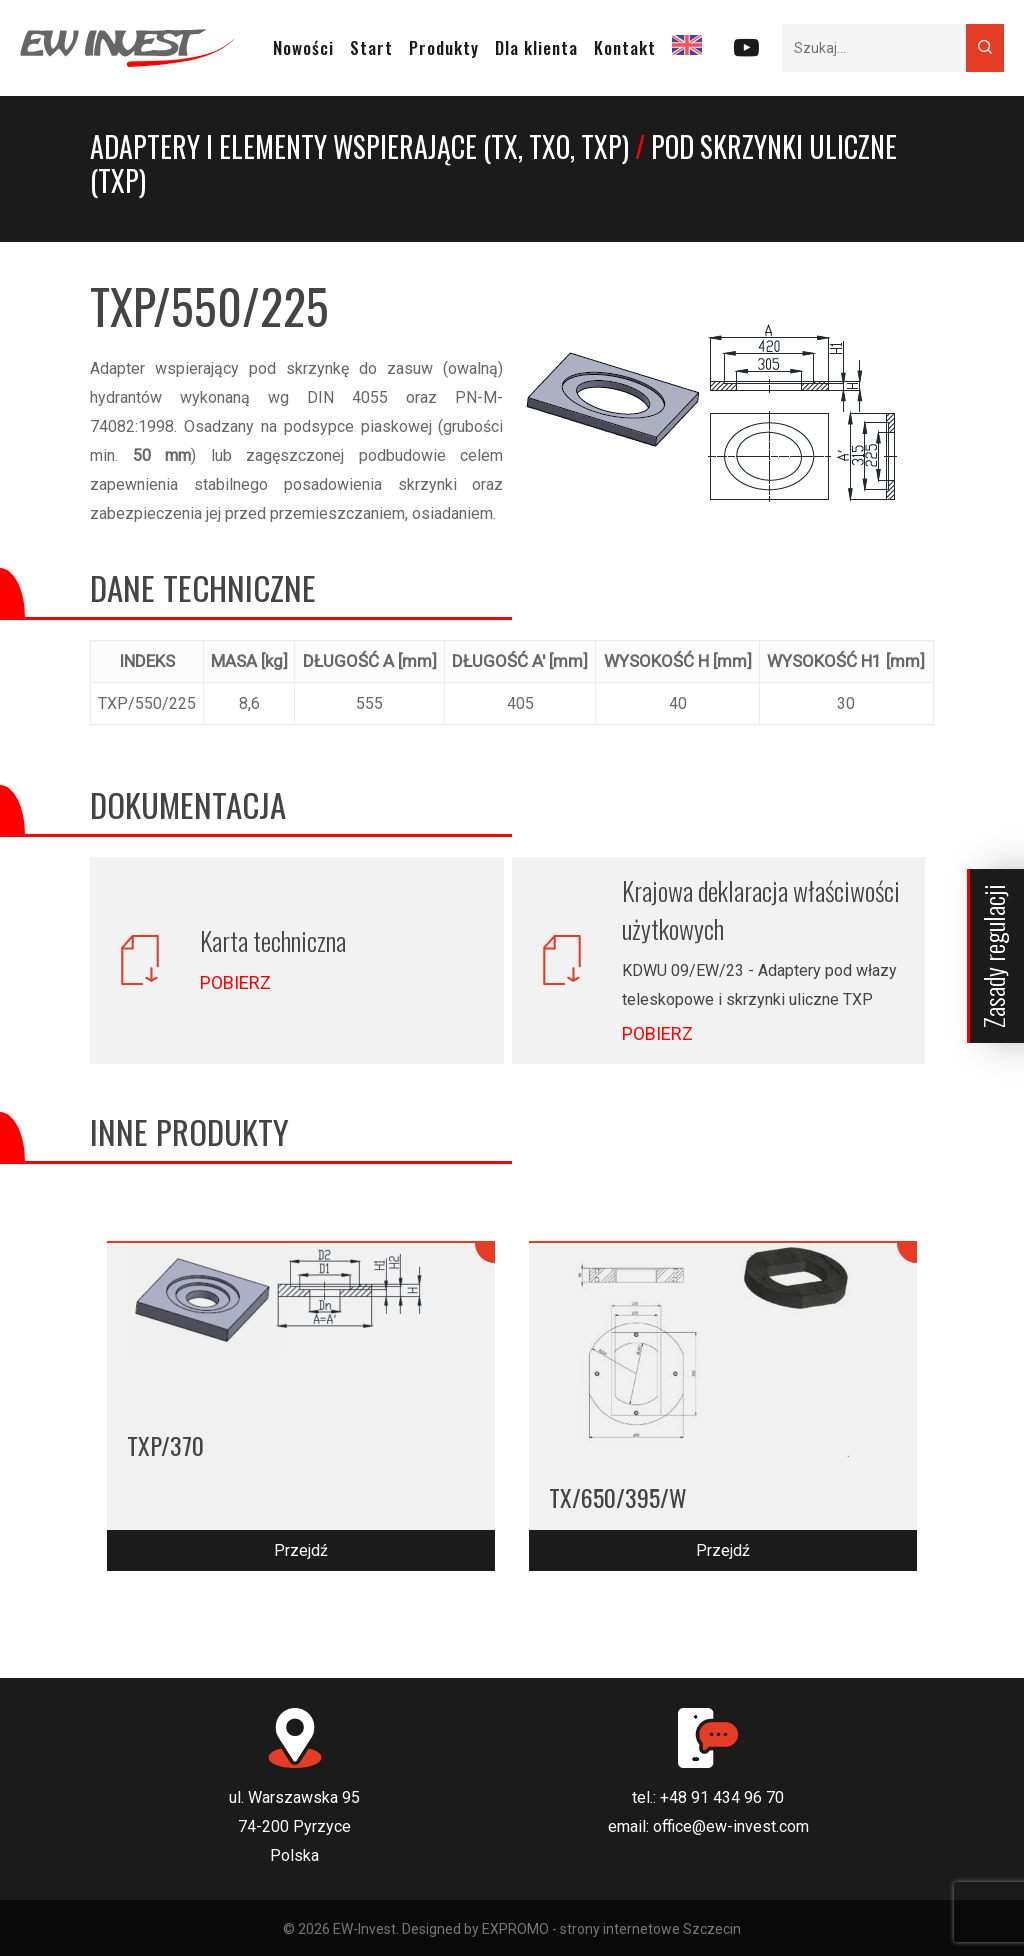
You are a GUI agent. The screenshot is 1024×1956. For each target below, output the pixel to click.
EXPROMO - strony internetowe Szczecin (611, 1929)
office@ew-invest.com (731, 1826)
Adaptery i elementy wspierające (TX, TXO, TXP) (359, 146)
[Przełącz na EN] (687, 48)
